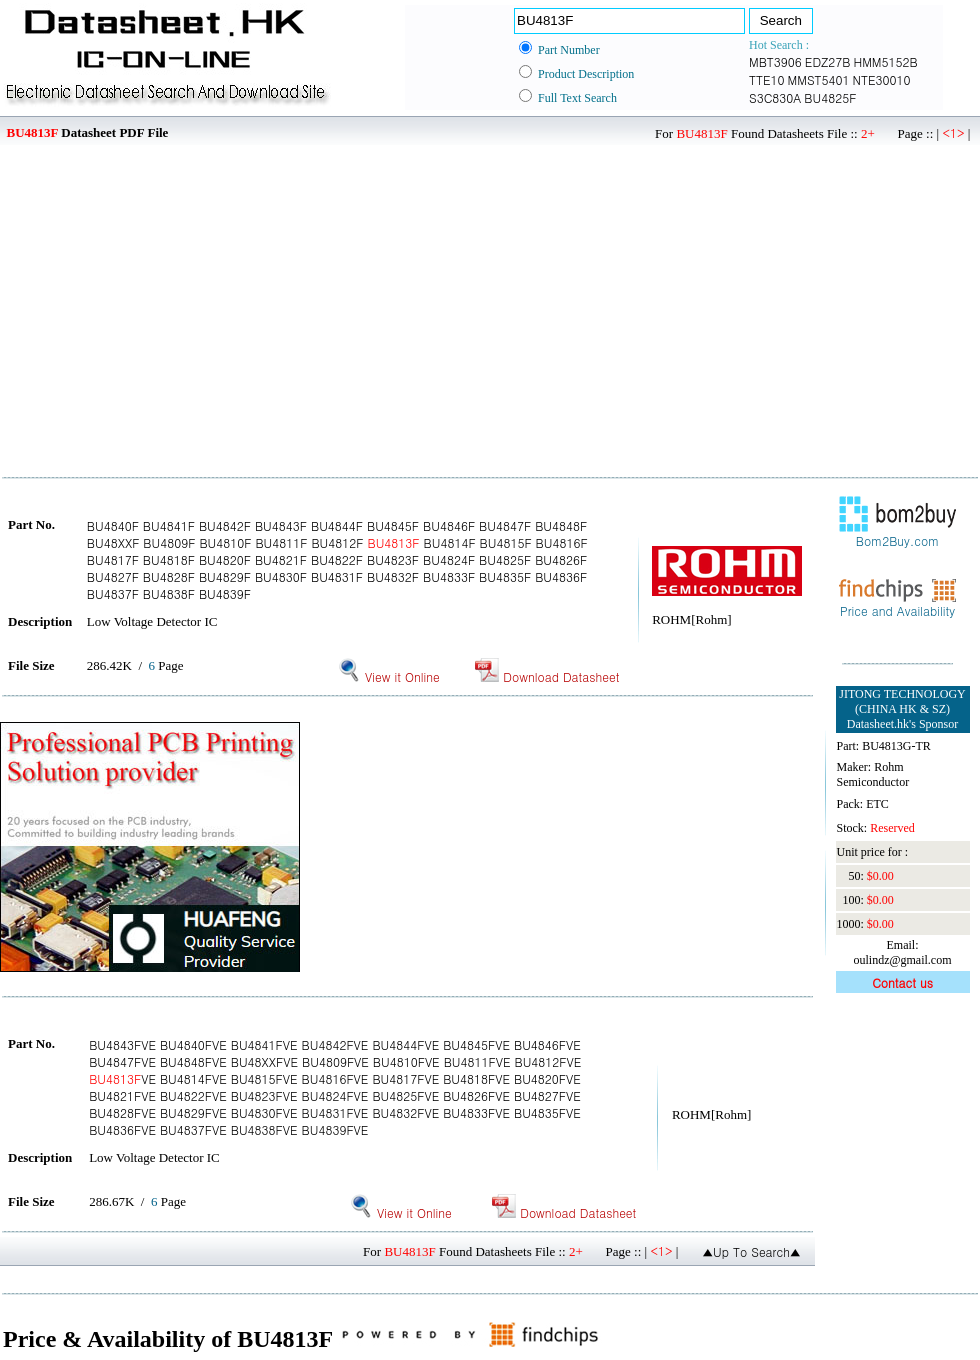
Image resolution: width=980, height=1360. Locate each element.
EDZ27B (828, 61)
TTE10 (767, 79)
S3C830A (775, 97)
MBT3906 (775, 61)
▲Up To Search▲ (751, 1251)
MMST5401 (819, 79)
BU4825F (830, 97)
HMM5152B (885, 61)
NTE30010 (882, 79)
